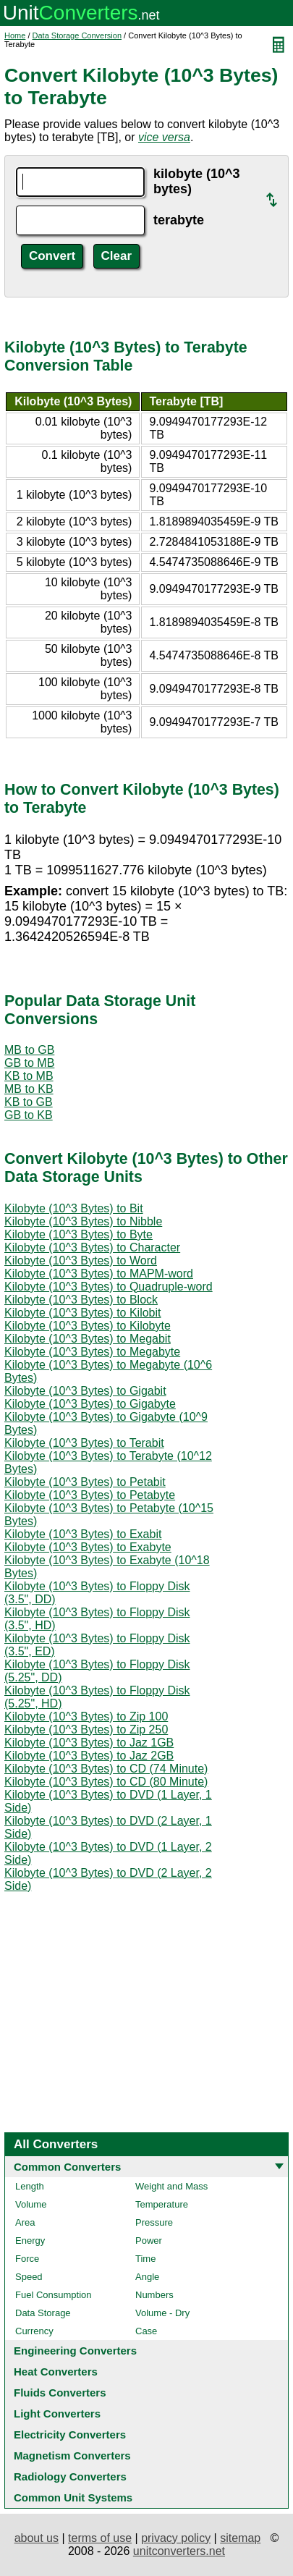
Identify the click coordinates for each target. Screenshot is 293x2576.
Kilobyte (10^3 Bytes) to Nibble (83, 1221)
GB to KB (28, 1115)
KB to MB (29, 1076)
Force (27, 2258)
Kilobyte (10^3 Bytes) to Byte (78, 1234)
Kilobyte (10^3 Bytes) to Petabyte (89, 1495)
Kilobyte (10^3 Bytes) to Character (92, 1247)
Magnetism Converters (72, 2455)
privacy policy (176, 2538)
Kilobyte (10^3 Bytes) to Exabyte (87, 1547)
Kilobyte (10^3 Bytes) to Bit (73, 1208)
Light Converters (57, 2413)
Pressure (154, 2222)
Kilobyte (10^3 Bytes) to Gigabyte (90, 1404)
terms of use (100, 2538)
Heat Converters (56, 2371)
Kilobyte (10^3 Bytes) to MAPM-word (98, 1273)
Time (145, 2258)
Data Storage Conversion (77, 35)
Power (148, 2240)
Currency (34, 2331)
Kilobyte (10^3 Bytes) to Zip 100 (86, 1716)
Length (29, 2186)
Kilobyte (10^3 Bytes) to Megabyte (92, 1352)
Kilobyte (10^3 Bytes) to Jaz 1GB (89, 1742)
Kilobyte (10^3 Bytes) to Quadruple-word (108, 1286)
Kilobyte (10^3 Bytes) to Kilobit (82, 1312)
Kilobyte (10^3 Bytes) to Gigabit (85, 1391)
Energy (30, 2240)
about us (36, 2538)
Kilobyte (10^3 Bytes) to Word (80, 1260)
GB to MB (29, 1063)
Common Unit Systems (73, 2497)
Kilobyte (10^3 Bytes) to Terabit (84, 1443)
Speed (29, 2276)
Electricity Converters (70, 2434)
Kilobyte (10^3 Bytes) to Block (81, 1299)
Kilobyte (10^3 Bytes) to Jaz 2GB (89, 1755)
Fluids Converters (60, 2392)
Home (14, 35)
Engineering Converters (75, 2350)
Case (146, 2331)
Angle (147, 2276)
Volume (30, 2204)
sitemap (240, 2538)
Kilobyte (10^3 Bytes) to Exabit (82, 1534)
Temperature (161, 2204)
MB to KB (29, 1089)
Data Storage (43, 2312)
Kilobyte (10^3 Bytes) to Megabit (87, 1339)
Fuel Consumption (53, 2294)
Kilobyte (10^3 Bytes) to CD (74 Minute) (106, 1768)
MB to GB (29, 1050)
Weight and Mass (171, 2186)
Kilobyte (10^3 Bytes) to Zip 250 (86, 1729)
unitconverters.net (179, 2551)
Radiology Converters (70, 2476)
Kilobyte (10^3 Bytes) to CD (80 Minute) (106, 1781)
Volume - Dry (162, 2312)
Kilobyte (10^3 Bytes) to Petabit (85, 1482)
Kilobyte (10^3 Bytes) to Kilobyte (87, 1325)
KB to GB (28, 1102)
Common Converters (67, 2167)
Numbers (154, 2294)
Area (25, 2222)
